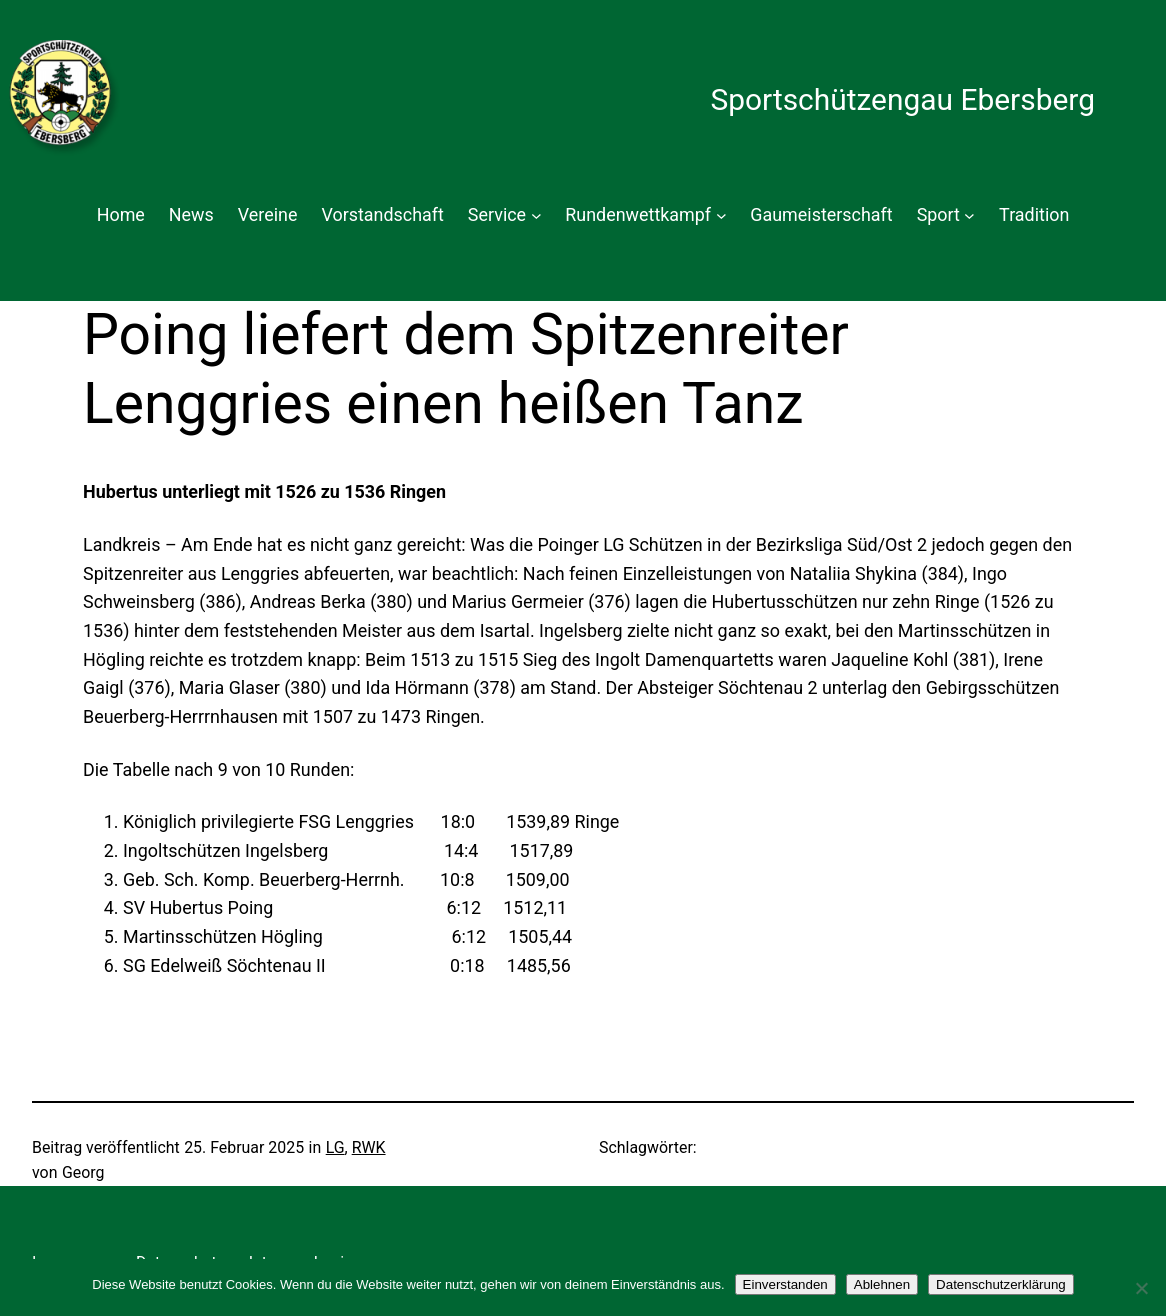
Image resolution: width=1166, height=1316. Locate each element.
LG (335, 1147)
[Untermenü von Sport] (969, 215)
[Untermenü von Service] (536, 215)
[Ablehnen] (1141, 1288)
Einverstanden (785, 1284)
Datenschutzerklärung (1001, 1284)
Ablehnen (882, 1284)
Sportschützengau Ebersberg (902, 99)
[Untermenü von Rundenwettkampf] (721, 215)
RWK (369, 1147)
